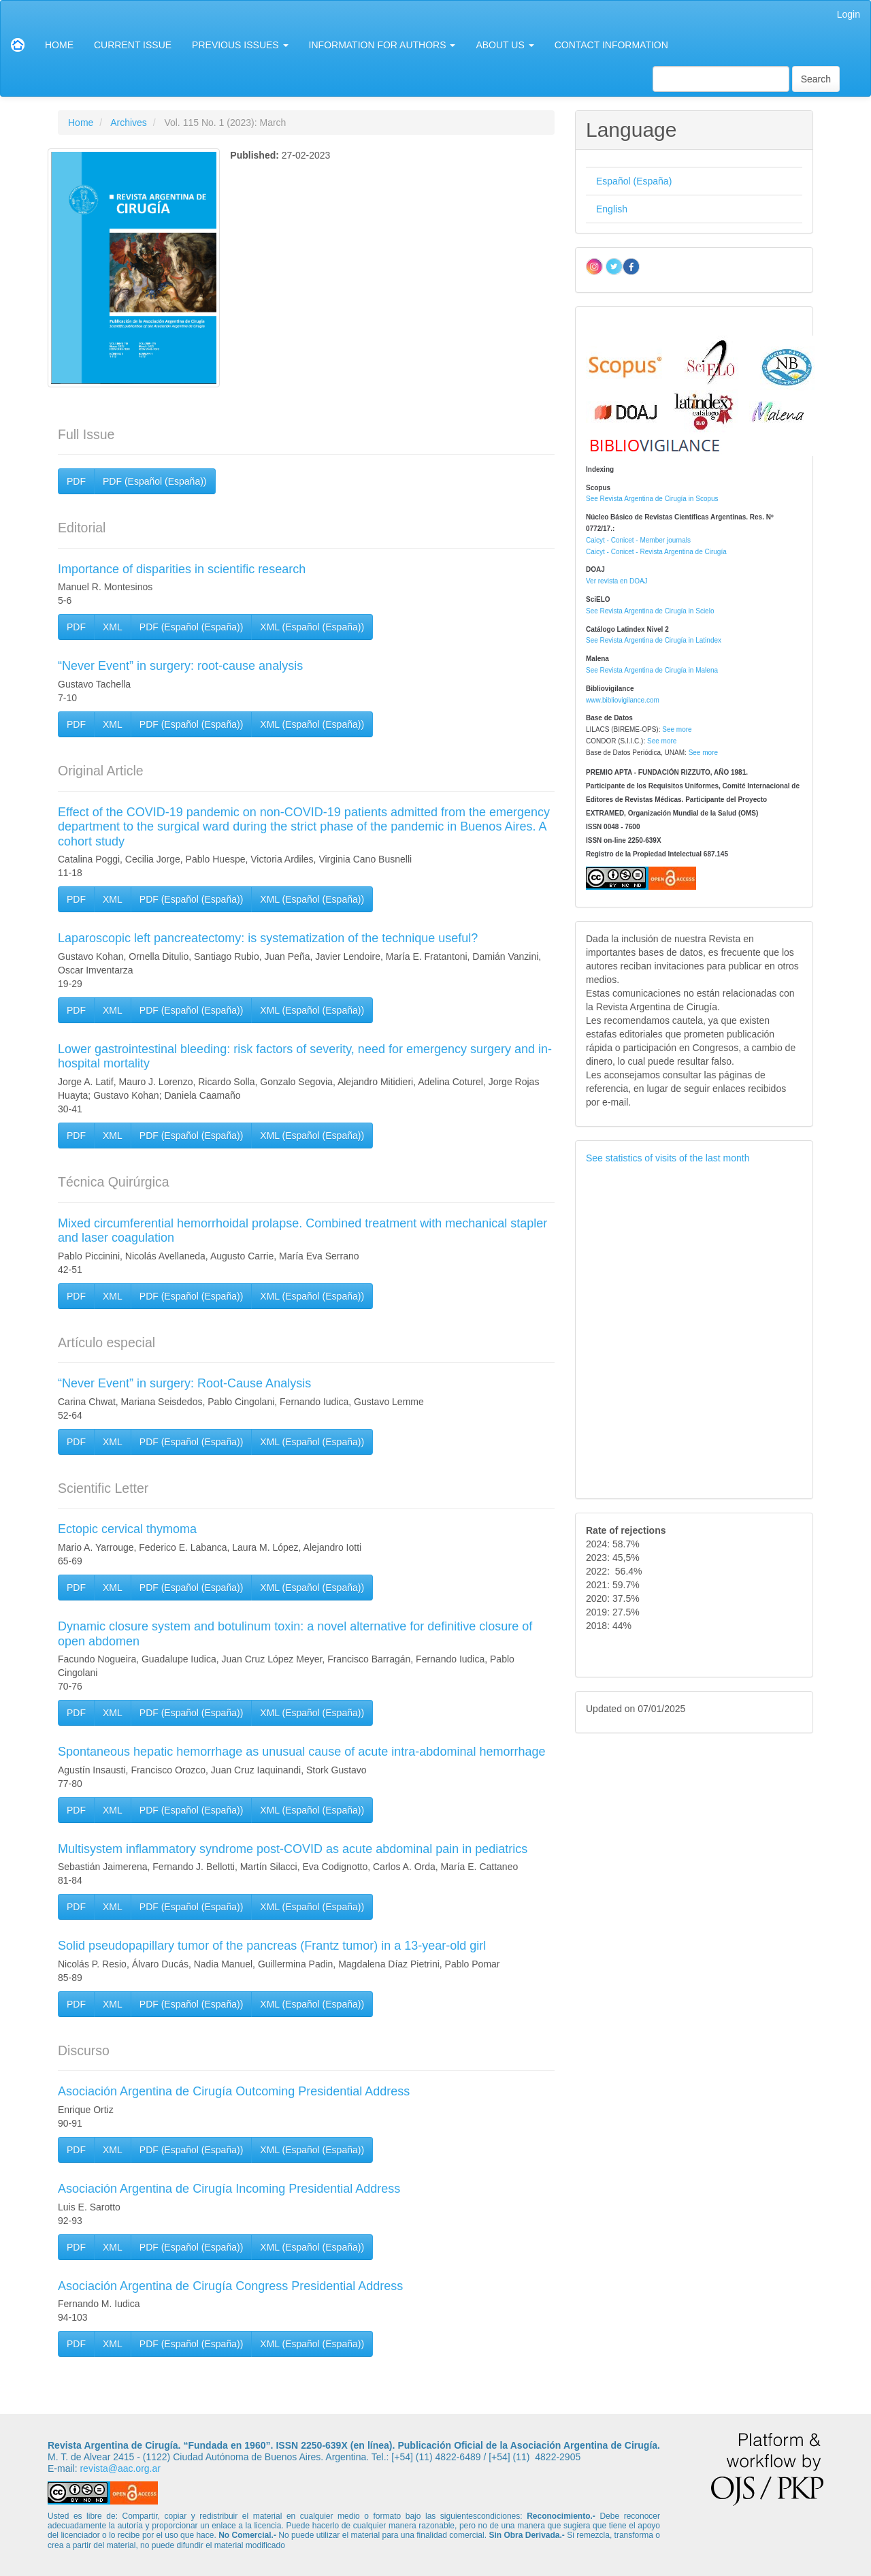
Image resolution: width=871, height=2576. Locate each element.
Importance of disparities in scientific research (182, 569)
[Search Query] (721, 79)
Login (848, 14)
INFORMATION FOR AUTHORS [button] (382, 44)
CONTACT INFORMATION (611, 44)
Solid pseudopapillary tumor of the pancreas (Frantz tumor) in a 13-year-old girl (272, 1945)
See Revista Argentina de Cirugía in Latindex (653, 640)
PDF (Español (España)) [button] (155, 481)
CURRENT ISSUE (132, 44)
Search (816, 79)
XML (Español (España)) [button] (312, 627)
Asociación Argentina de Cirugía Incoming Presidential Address (229, 2188)
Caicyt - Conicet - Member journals (638, 540)
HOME (59, 44)
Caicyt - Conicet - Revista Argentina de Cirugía (656, 552)
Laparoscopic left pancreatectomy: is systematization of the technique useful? (268, 938)
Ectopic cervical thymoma (127, 1529)
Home (80, 122)
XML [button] (112, 627)
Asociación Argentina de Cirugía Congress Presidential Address (230, 2286)
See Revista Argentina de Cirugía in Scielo (650, 611)
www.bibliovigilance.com (622, 700)
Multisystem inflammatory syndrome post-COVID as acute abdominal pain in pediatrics (292, 1849)
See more (676, 729)
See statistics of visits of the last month (667, 1158)
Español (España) (634, 181)
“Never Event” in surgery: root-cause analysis (180, 666)
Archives (128, 122)
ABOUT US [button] (504, 44)
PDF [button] (76, 481)
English (611, 209)
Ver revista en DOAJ (617, 581)
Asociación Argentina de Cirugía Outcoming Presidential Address (234, 2091)
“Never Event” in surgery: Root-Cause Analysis (184, 1383)
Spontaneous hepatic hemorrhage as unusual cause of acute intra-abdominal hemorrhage (301, 1751)
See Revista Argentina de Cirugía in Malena (652, 670)
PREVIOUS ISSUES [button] (240, 44)
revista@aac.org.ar (120, 2468)
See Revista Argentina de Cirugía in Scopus (652, 498)
